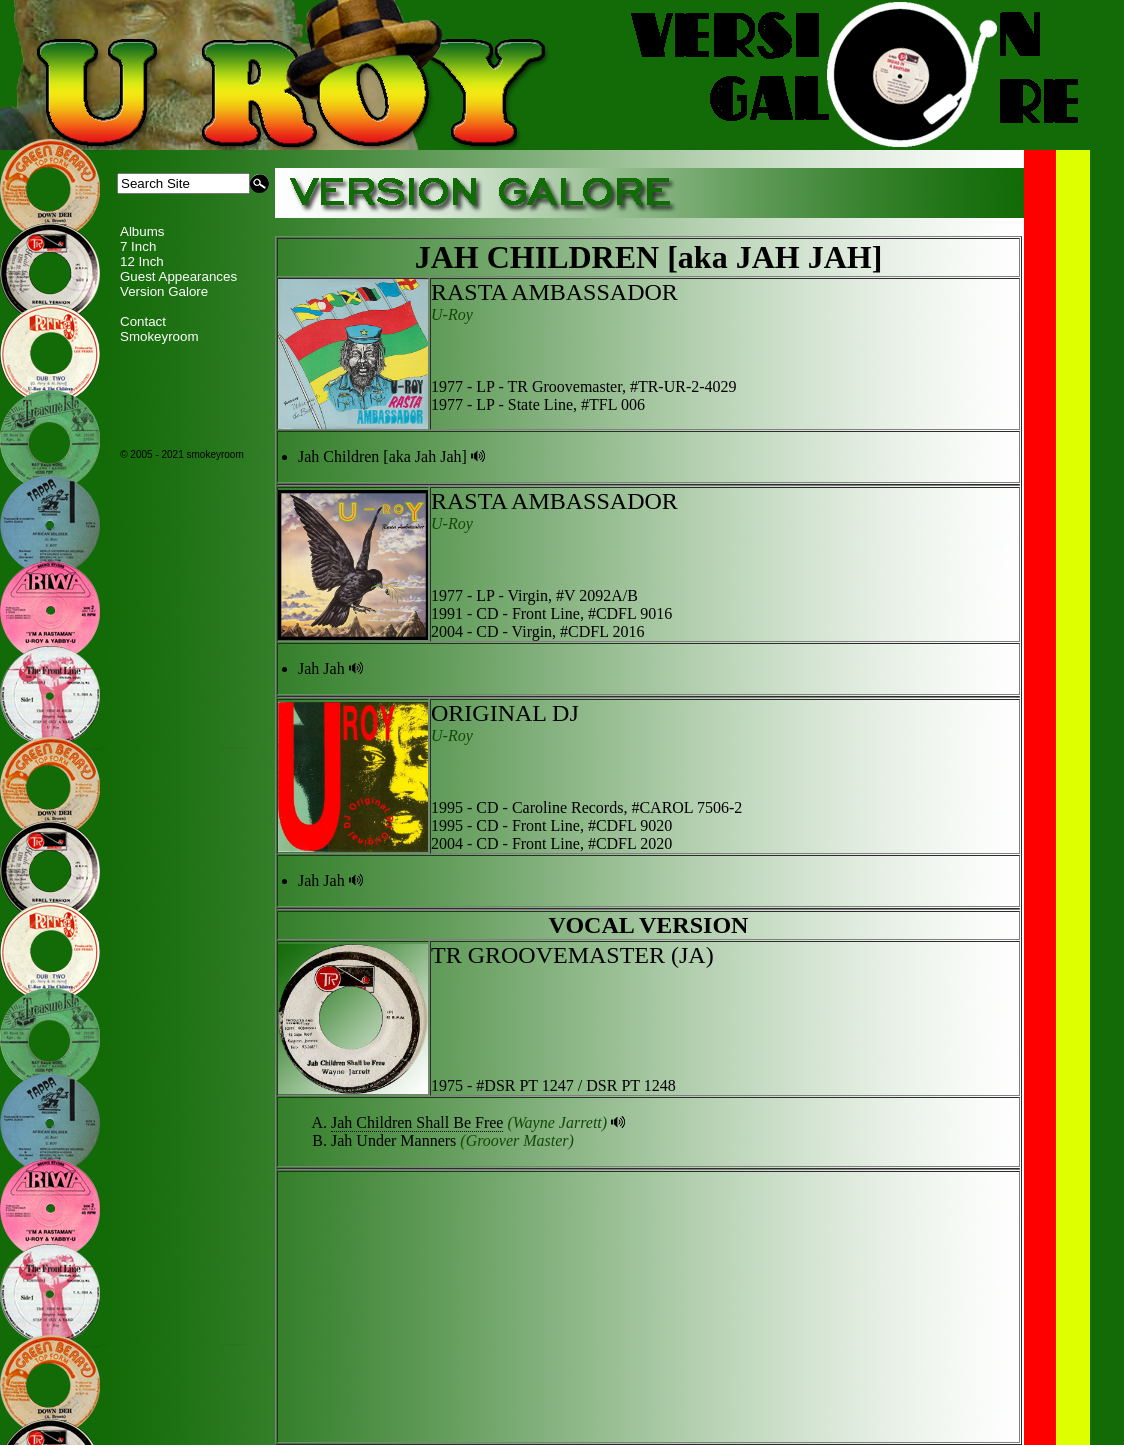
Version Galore (164, 291)
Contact (143, 321)
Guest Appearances (178, 276)
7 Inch (138, 246)
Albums (142, 231)
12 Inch (142, 261)
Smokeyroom (159, 336)
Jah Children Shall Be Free (417, 1122)
